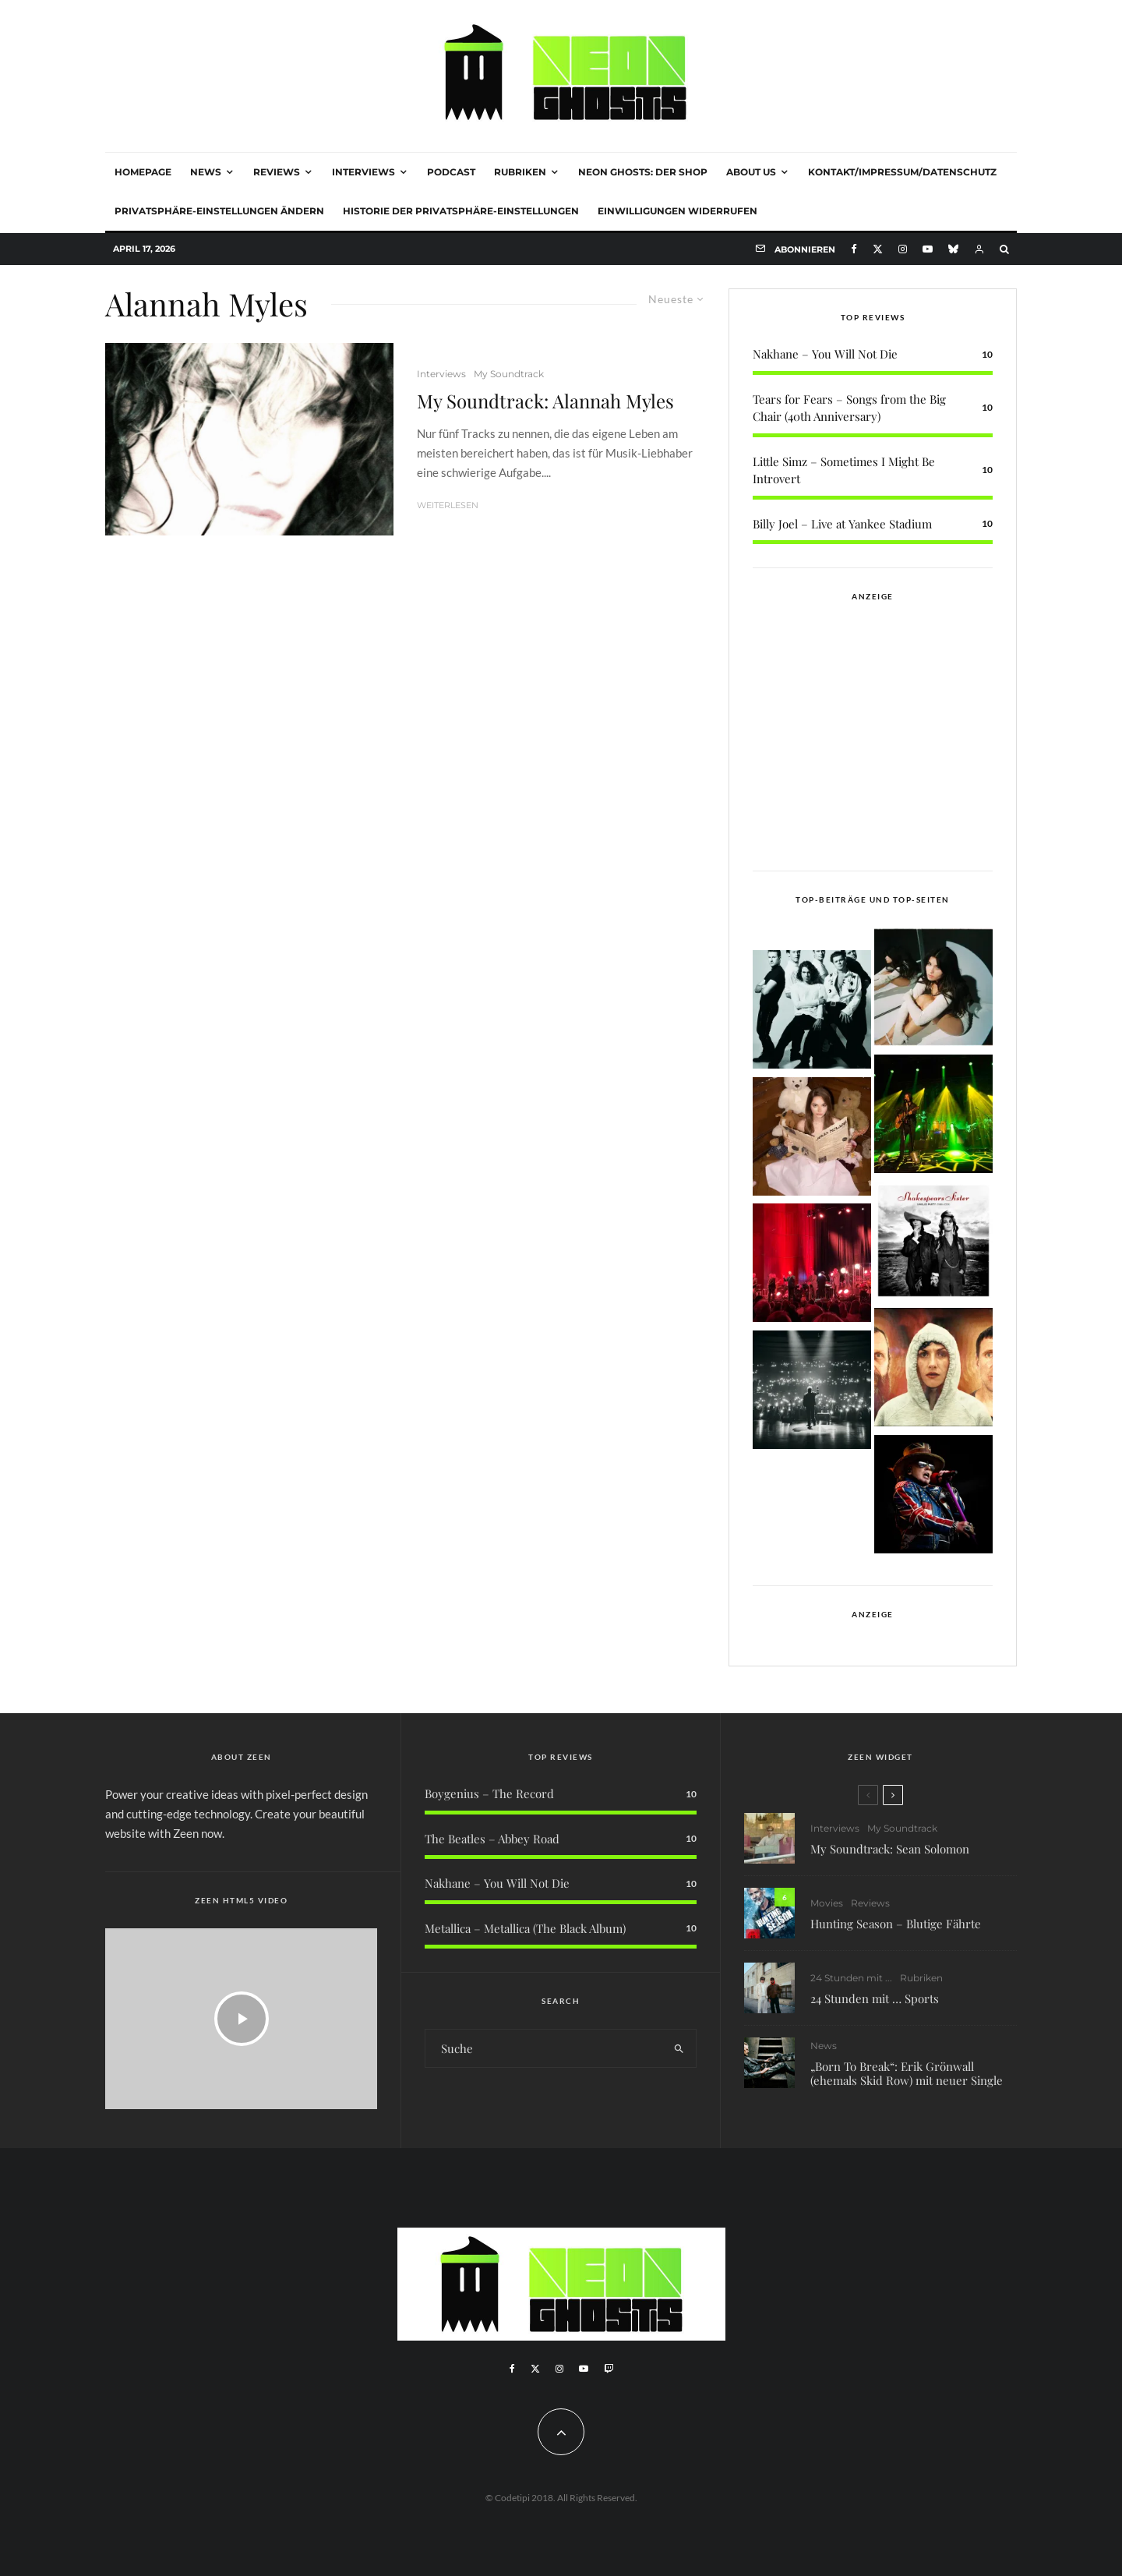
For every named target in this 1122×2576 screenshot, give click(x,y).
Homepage (143, 172)
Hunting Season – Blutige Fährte (895, 1928)
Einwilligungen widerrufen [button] (677, 211)
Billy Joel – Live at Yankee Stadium (842, 524)
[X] (878, 249)
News (205, 172)
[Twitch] (608, 2368)
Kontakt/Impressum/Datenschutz (902, 172)
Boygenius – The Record (489, 1793)
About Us (751, 172)
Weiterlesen (447, 505)
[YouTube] (927, 249)
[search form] (543, 2048)
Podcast (451, 172)
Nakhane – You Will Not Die (825, 354)
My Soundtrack (509, 374)
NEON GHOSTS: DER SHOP (642, 172)
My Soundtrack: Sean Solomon (889, 1850)
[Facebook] (854, 249)
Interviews (363, 172)
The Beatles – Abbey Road (492, 1838)
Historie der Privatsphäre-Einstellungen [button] (461, 211)
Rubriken (520, 172)
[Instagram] (903, 249)
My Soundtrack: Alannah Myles (545, 401)
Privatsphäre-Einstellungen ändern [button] (219, 211)
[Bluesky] (953, 249)
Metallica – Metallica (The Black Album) (525, 1928)
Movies (826, 1907)
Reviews (276, 172)
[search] (679, 2048)
